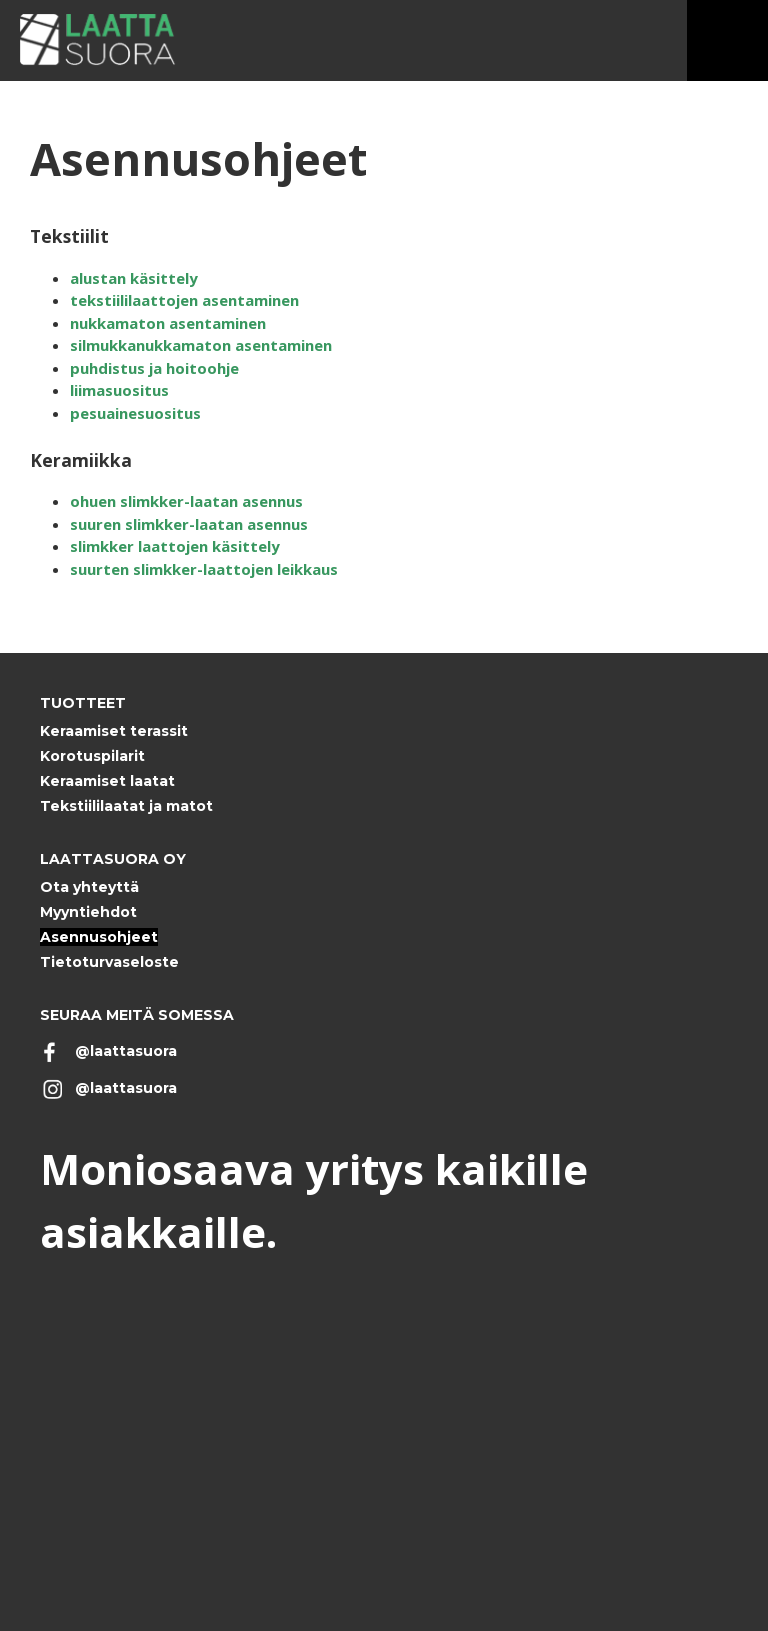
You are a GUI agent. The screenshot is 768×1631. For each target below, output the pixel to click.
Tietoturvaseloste (109, 962)
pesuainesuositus (135, 413)
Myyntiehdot (88, 912)
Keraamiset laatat (107, 781)
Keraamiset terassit (114, 731)
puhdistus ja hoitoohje (154, 368)
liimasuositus (119, 390)
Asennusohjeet (99, 937)
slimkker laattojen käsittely (175, 546)
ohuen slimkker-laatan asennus (186, 501)
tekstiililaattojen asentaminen (184, 300)
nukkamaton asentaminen (168, 323)
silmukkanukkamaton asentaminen (201, 345)
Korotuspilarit (92, 756)
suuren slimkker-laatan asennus (189, 524)
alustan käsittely (134, 278)
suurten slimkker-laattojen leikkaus (204, 569)
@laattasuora (126, 1051)
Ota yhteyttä (89, 887)
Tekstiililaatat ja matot (126, 806)
